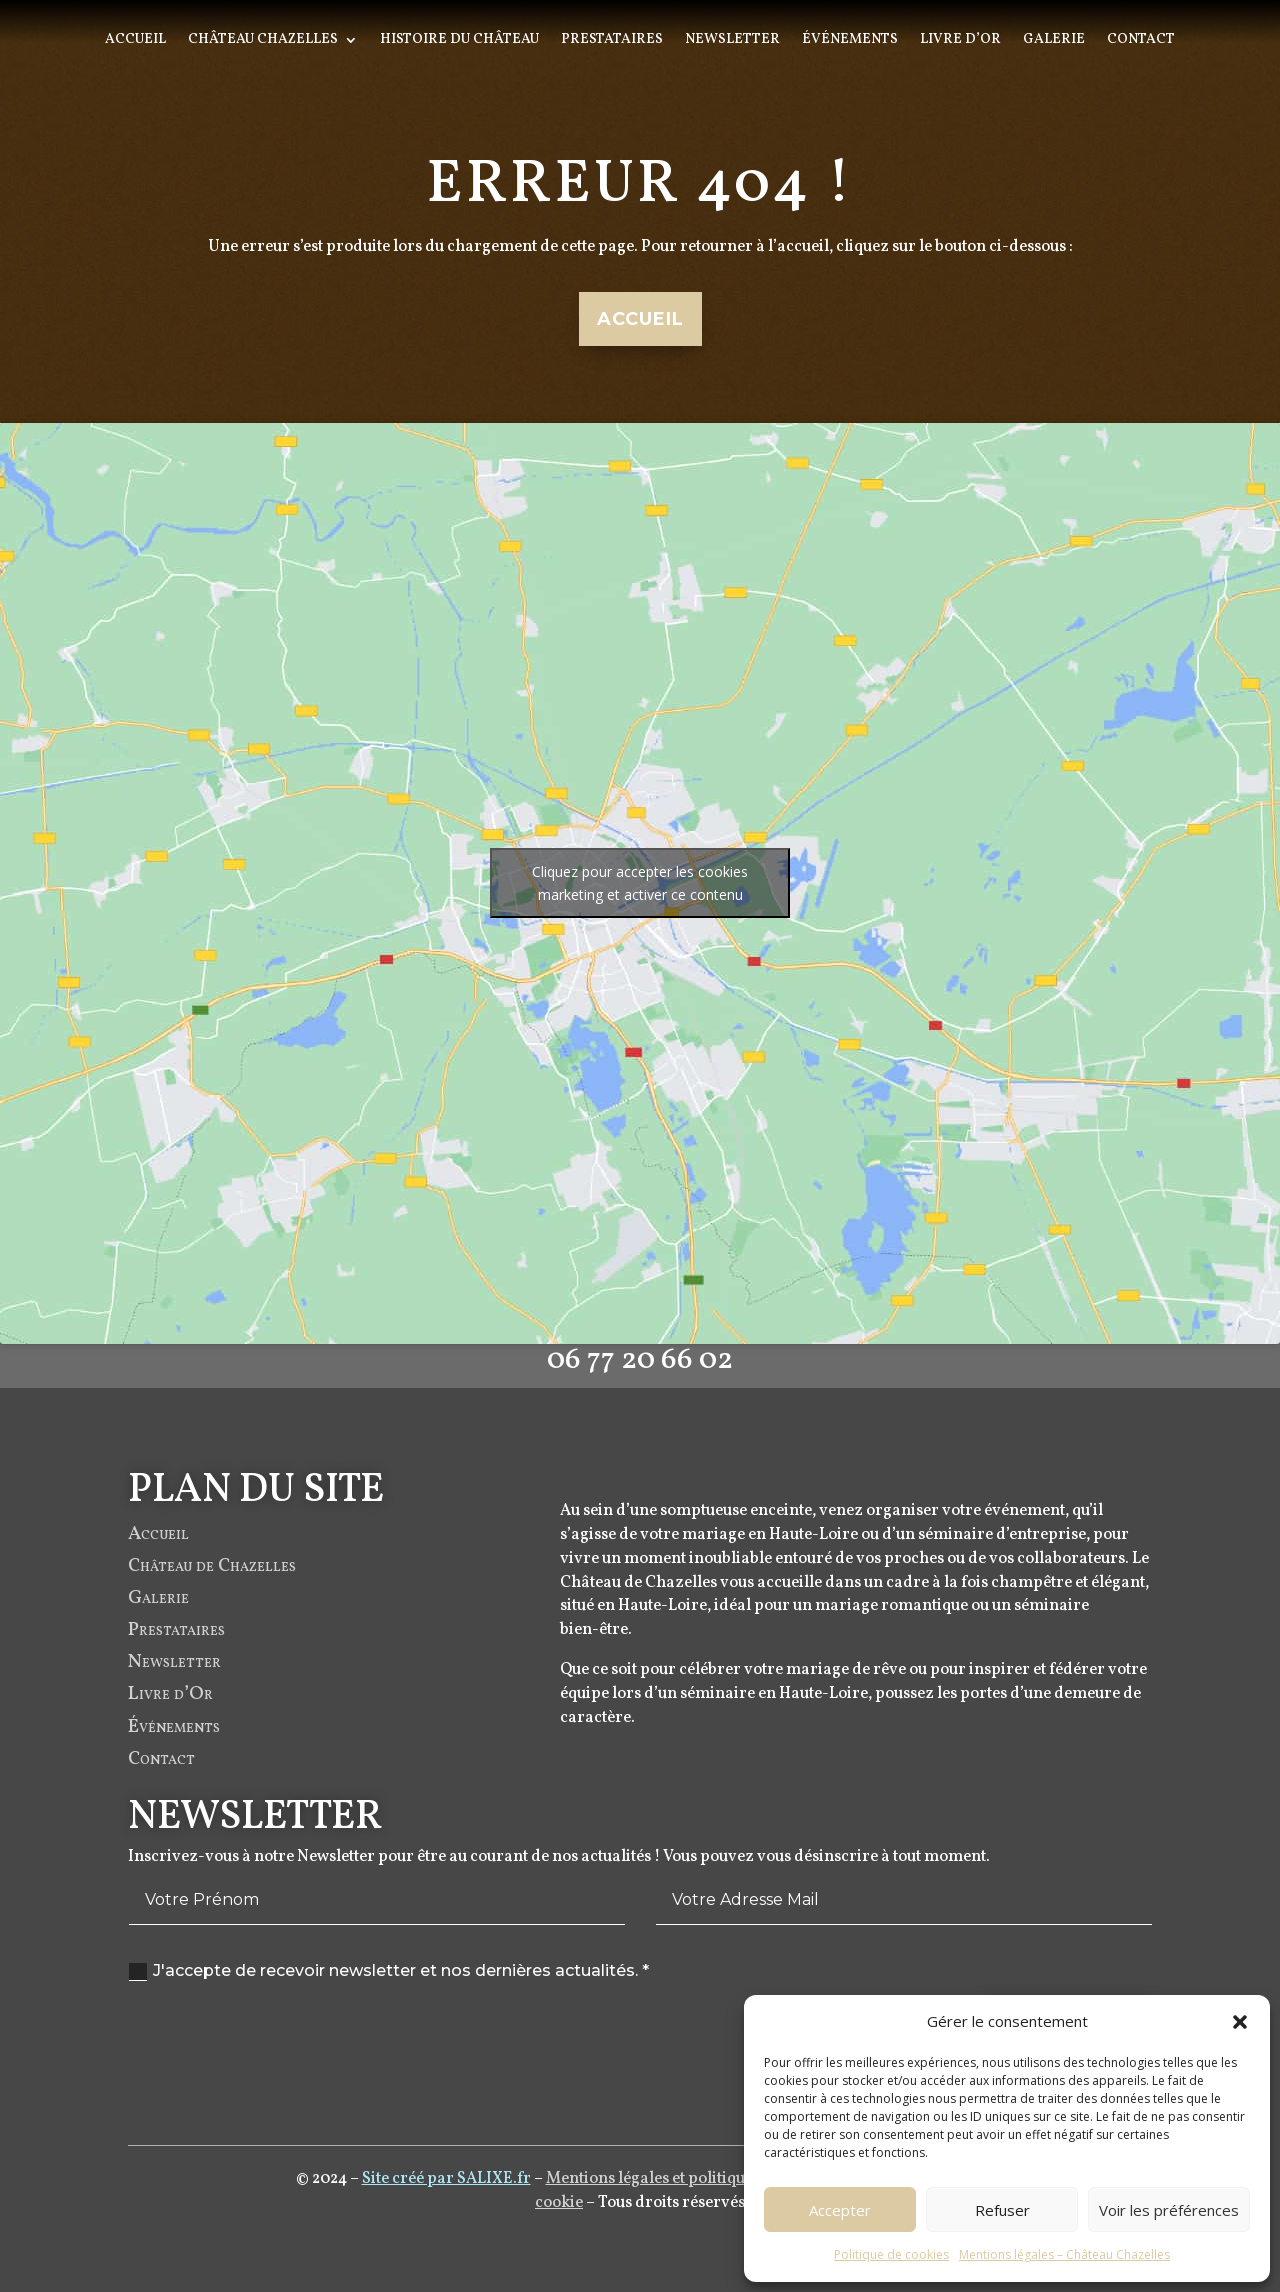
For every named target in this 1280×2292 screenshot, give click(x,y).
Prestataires (612, 41)
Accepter (840, 2210)
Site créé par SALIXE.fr (446, 2182)
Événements (850, 41)
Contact (1141, 41)
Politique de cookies (891, 2254)
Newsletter (732, 41)
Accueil (135, 41)
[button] (1240, 2022)
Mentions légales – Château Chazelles (1064, 2254)
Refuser (1002, 2210)
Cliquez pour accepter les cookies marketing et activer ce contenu (640, 883)
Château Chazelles (263, 41)
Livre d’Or (960, 41)
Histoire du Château (459, 41)
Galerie (1054, 41)
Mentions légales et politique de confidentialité (715, 2182)
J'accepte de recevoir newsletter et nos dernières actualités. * (389, 1971)
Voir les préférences (1169, 2210)
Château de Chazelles (212, 1584)
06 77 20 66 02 (640, 1386)
